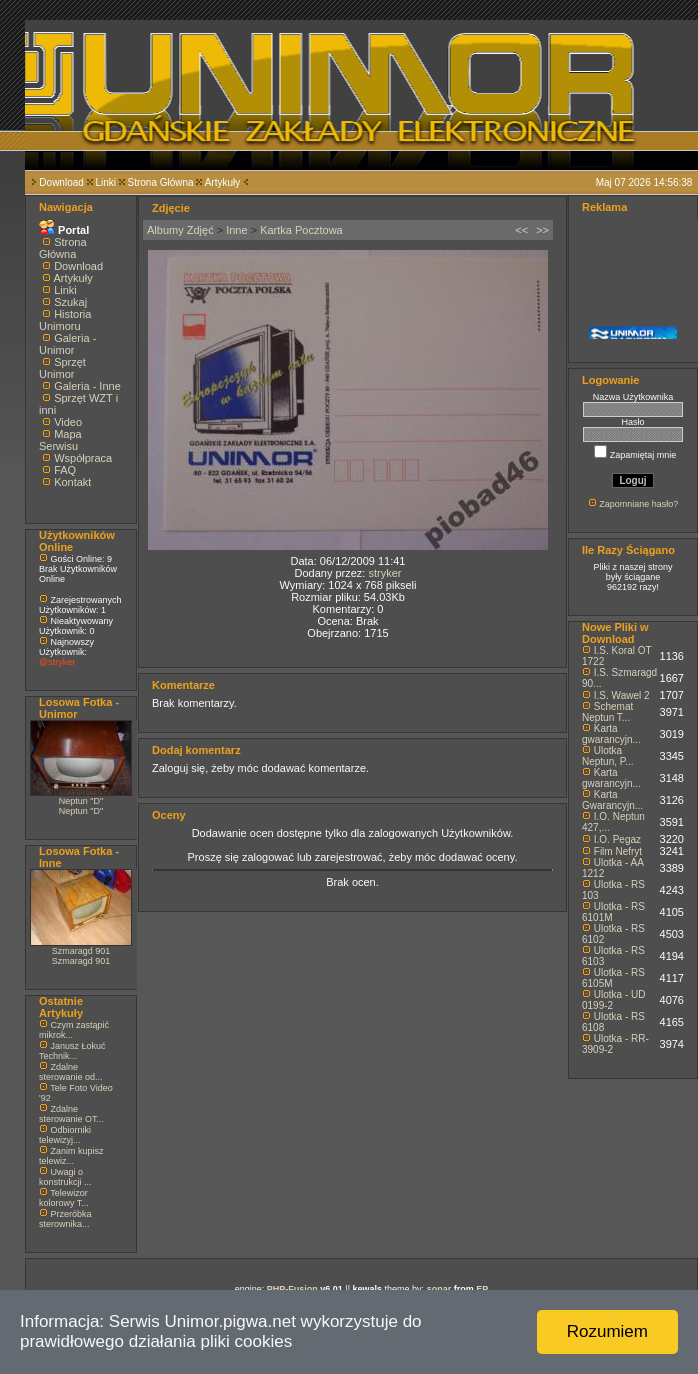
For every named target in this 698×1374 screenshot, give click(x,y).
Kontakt (72, 482)
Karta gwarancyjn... (611, 734)
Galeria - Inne (87, 386)
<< (521, 230)
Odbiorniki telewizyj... (65, 1135)
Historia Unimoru (65, 320)
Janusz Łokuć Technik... (72, 1051)
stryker (384, 573)
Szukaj (70, 302)
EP (482, 1289)
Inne (236, 230)
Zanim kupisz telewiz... (71, 1156)
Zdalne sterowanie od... (71, 1072)
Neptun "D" (81, 801)
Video (68, 422)
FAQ (65, 470)
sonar (439, 1289)
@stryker (57, 662)
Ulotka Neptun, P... (608, 756)
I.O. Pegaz (617, 839)
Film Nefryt (618, 851)
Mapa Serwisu (60, 440)
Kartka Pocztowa (301, 230)
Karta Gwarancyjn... (612, 800)
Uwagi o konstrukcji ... (65, 1177)
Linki (105, 182)
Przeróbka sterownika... (65, 1219)
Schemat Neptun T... (607, 712)
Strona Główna (161, 182)
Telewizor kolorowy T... (64, 1198)
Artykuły (223, 182)
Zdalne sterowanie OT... (71, 1114)
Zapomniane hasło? (638, 504)
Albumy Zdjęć (180, 230)
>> (542, 230)
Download (61, 182)
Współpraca (83, 458)
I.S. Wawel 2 (622, 695)
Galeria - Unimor (67, 344)
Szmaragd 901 (81, 951)
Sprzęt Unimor (62, 368)
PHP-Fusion (292, 1289)
